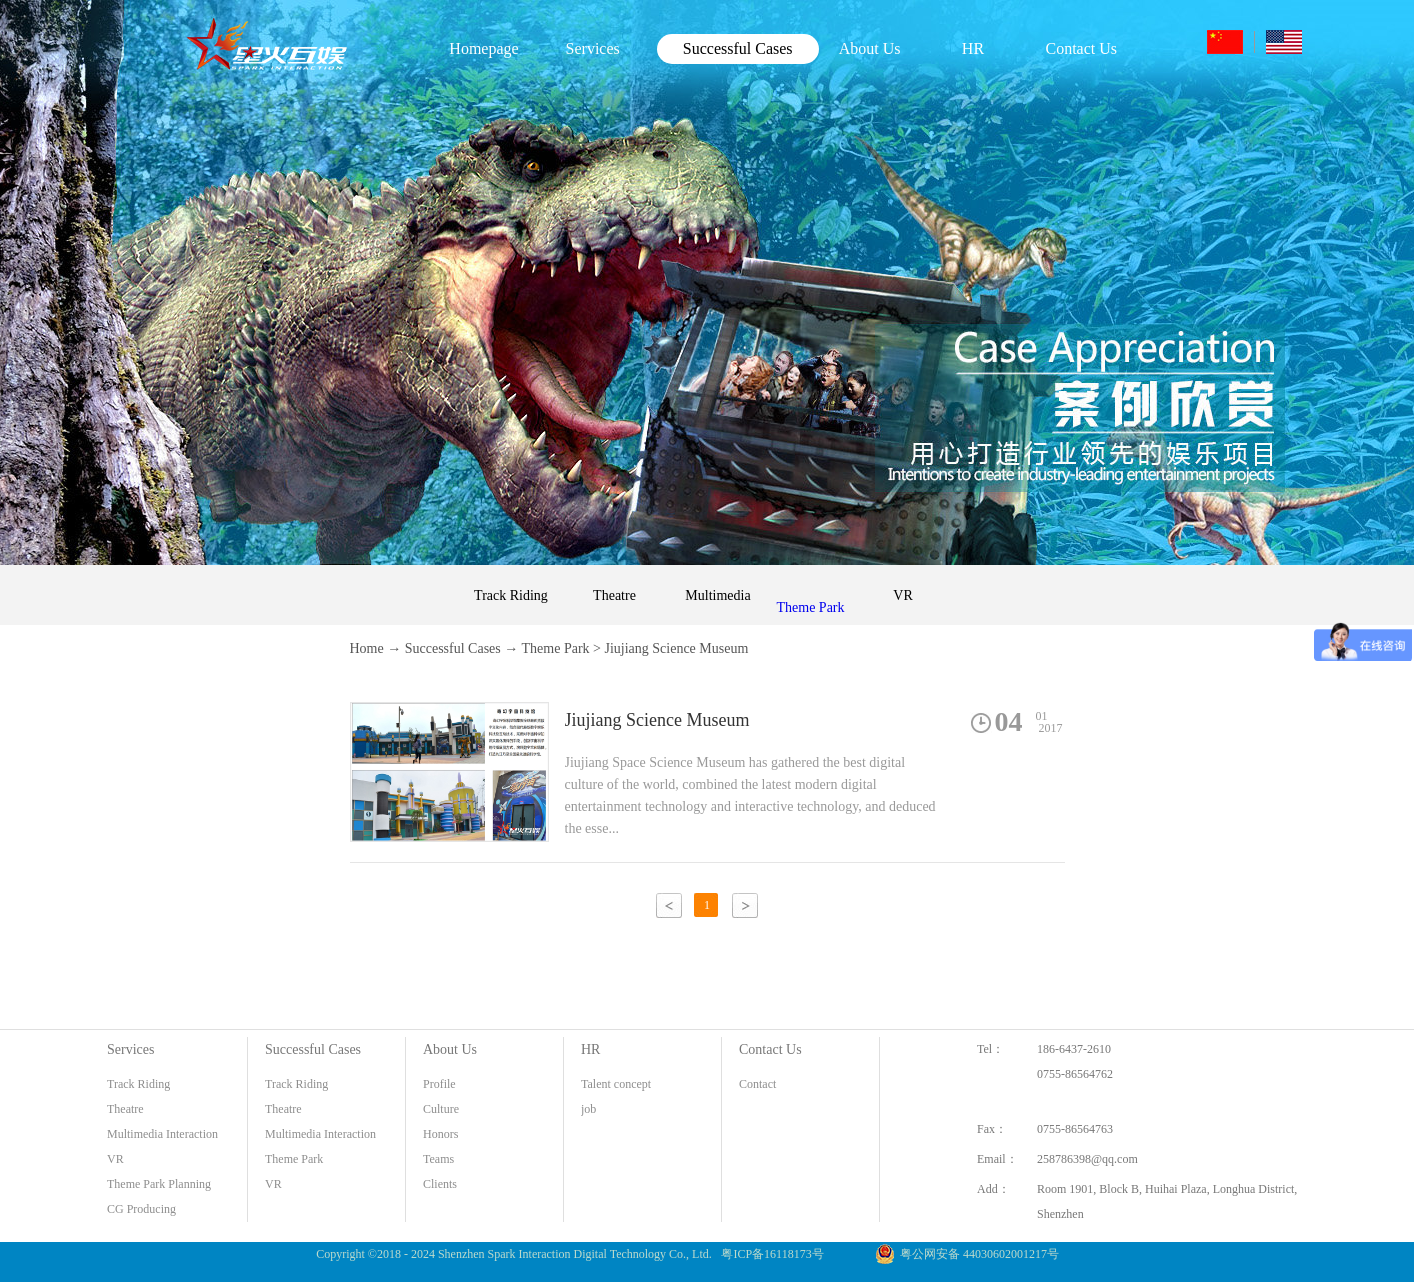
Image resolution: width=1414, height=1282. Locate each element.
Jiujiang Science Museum (676, 648)
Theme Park (556, 648)
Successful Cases (453, 648)
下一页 (745, 905)
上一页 (669, 905)
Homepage (483, 48)
